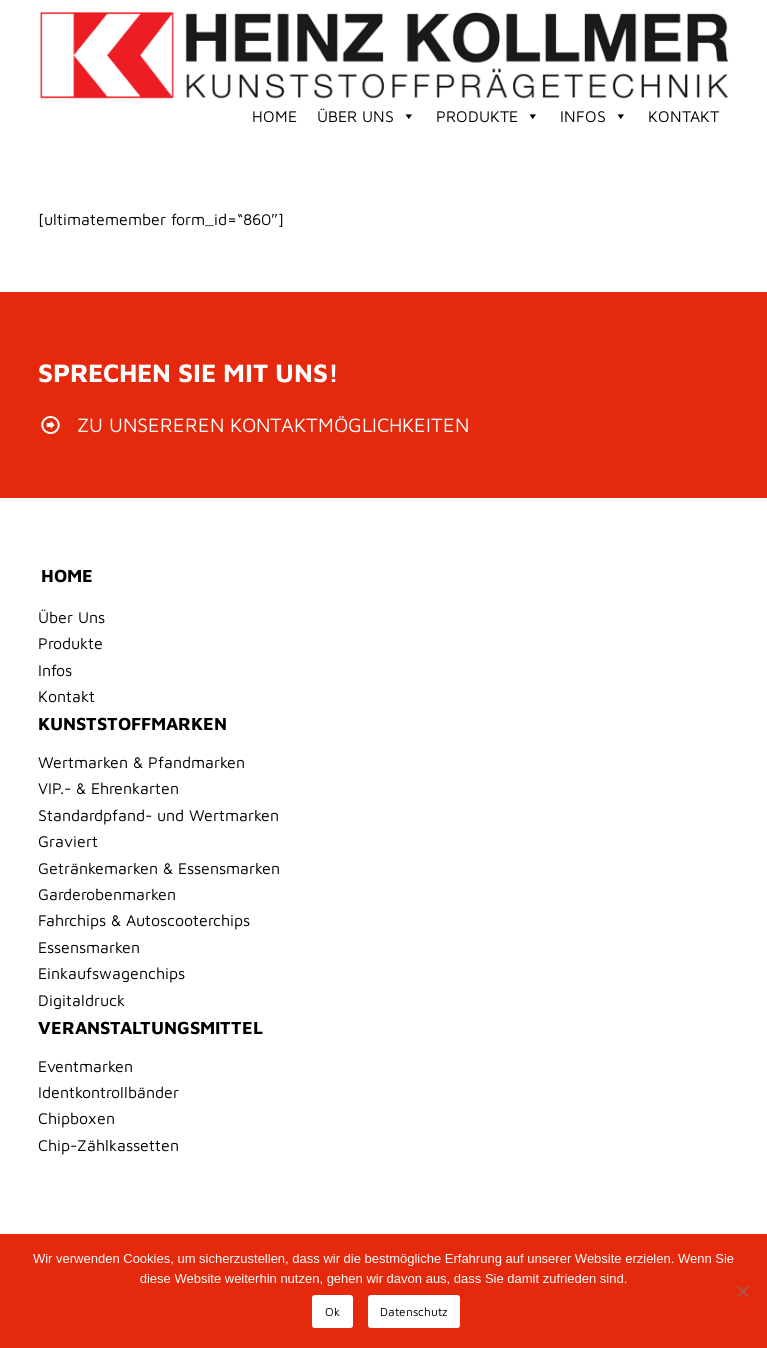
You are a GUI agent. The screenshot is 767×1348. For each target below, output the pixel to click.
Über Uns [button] (366, 116)
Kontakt (683, 116)
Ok (332, 1311)
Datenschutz (413, 1311)
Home (274, 116)
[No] (742, 1291)
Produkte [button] (488, 116)
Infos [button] (594, 116)
